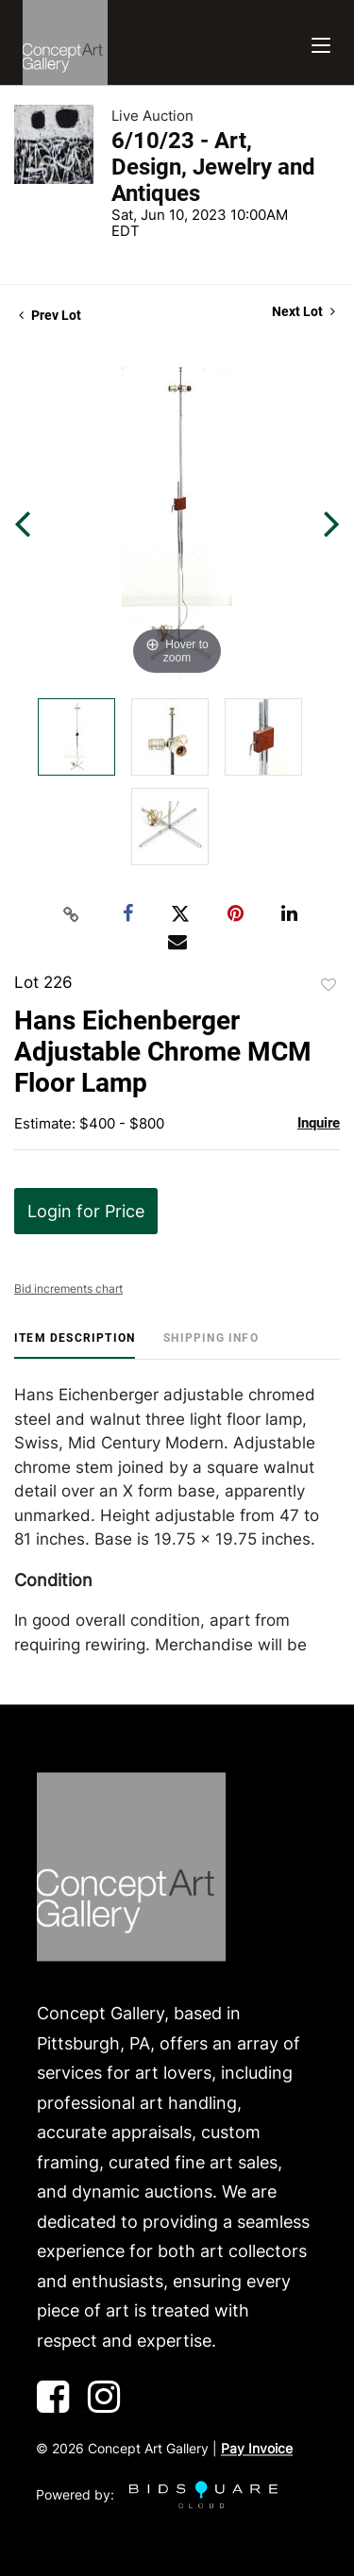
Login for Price (85, 1211)
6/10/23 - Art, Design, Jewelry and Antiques (213, 167)
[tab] (74, 1345)
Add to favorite (328, 985)
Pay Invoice (257, 2449)
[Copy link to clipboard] (70, 914)
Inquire (318, 1122)
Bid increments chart (68, 1288)
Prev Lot (50, 315)
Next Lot (303, 311)
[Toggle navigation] (321, 43)
